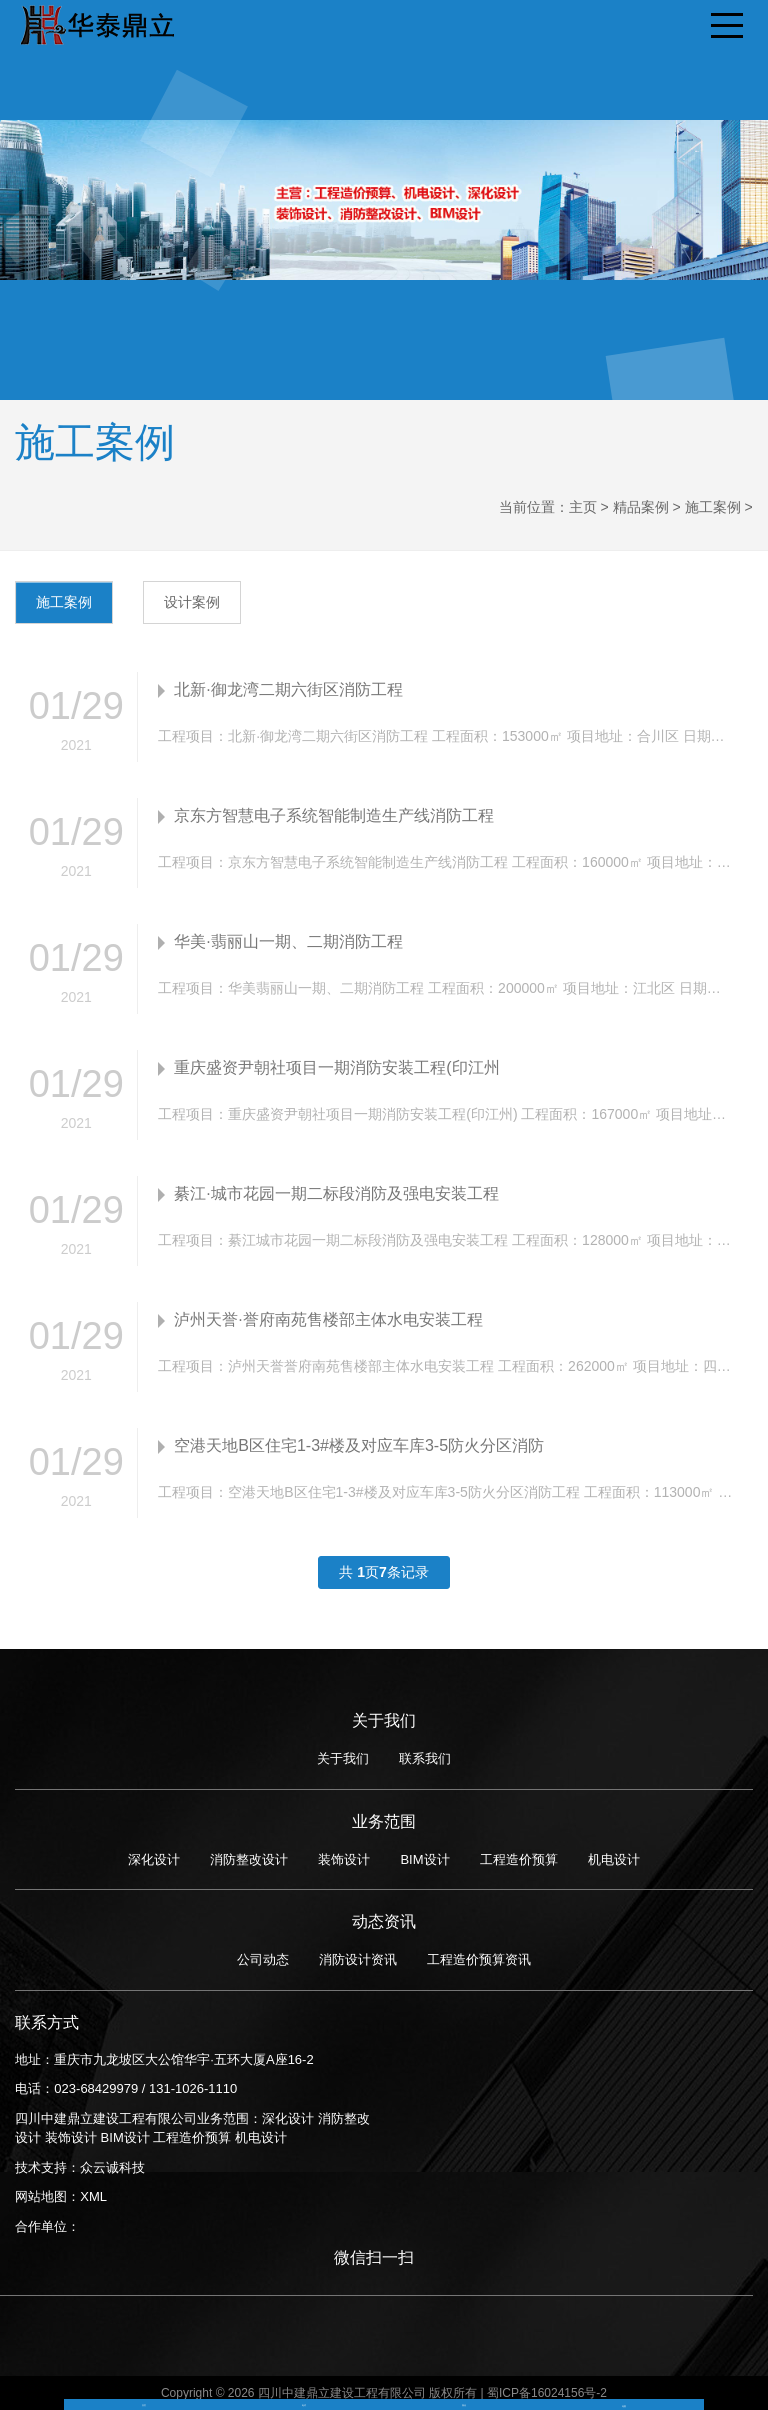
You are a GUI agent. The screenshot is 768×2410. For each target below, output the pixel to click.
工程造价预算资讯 (479, 1959)
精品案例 (641, 507)
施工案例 (713, 507)
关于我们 (343, 1758)
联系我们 (425, 1758)
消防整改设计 (249, 1859)
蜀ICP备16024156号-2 (547, 2393)
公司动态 (263, 1959)
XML (93, 2196)
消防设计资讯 (358, 1959)
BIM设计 (424, 1859)
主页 (583, 507)
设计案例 (192, 602)
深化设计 (154, 1859)
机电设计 (614, 1859)
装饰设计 (344, 1859)
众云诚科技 (112, 2167)
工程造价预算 (519, 1859)
